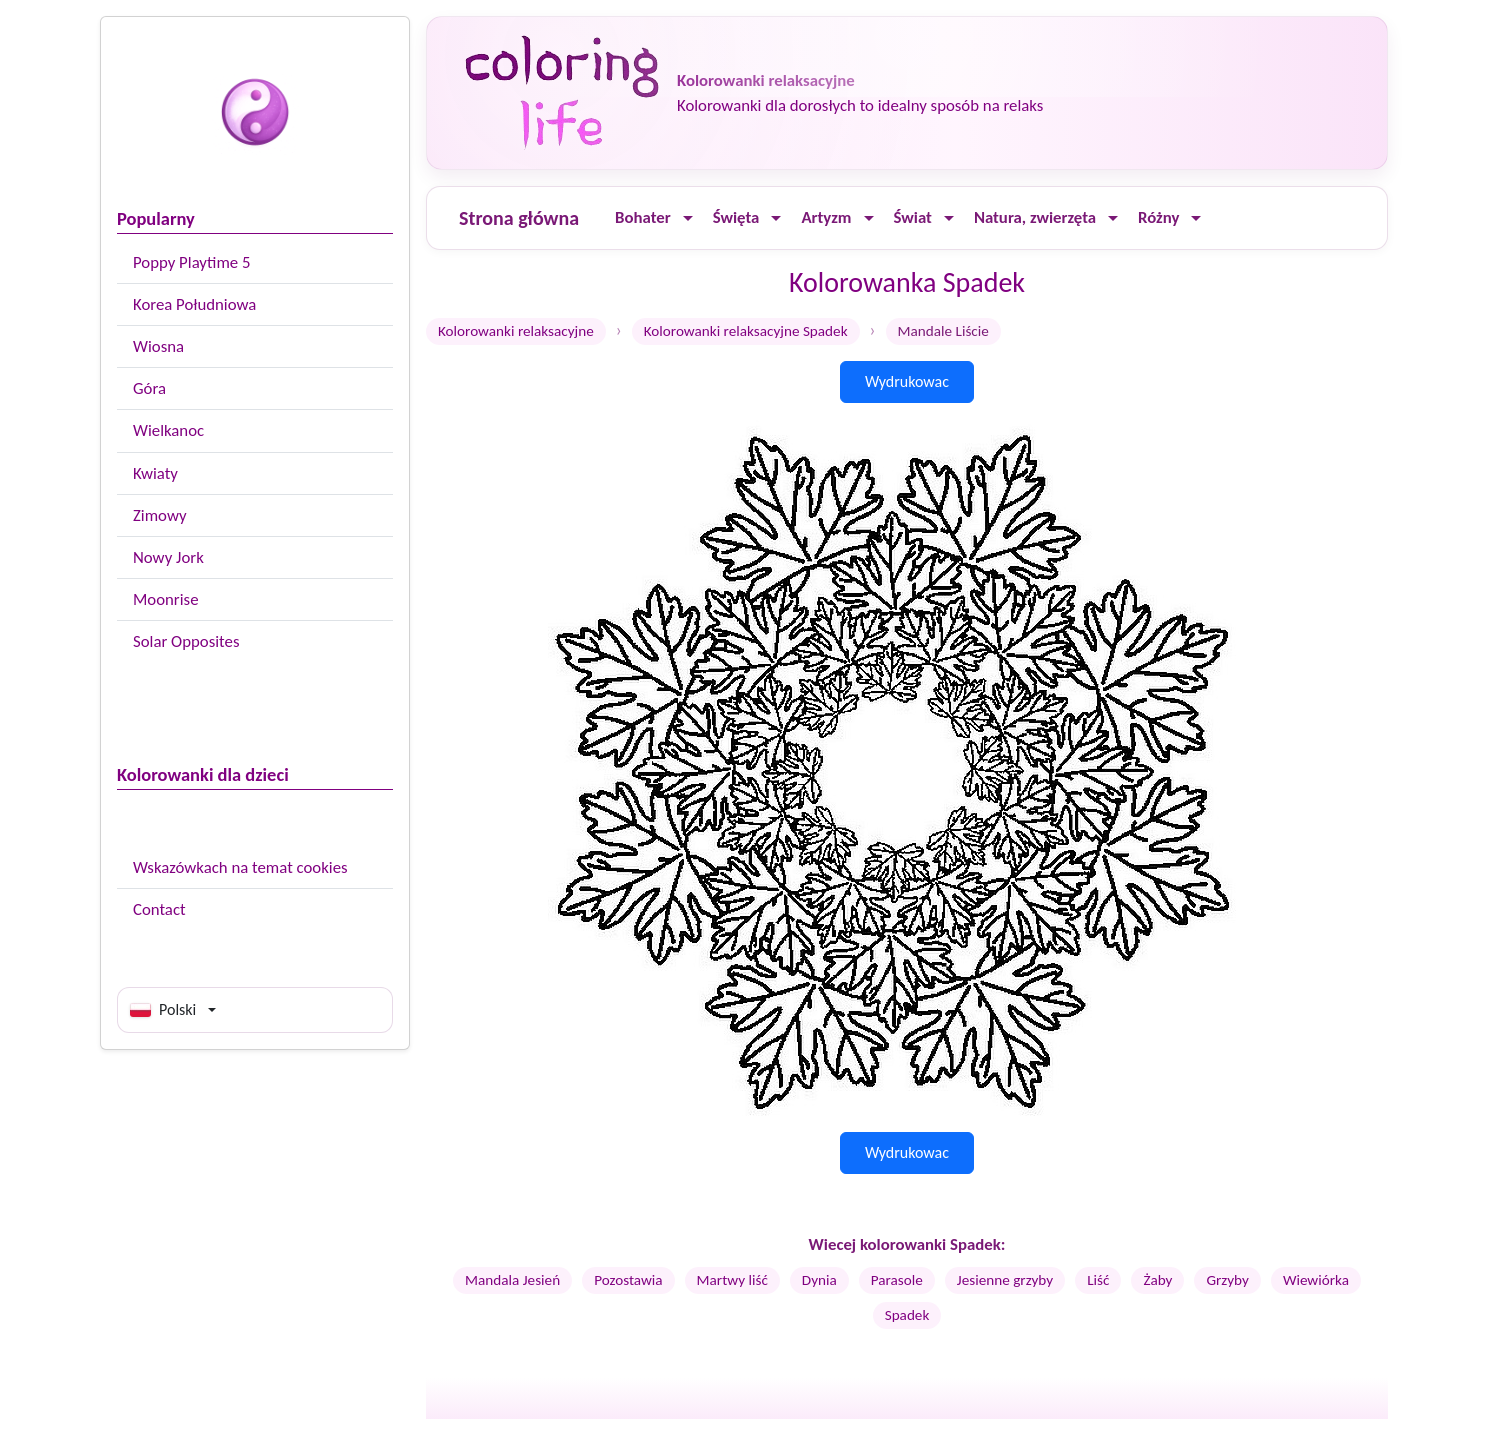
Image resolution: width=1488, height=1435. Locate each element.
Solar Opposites (186, 641)
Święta (736, 217)
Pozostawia (628, 1280)
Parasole (897, 1280)
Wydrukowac (907, 381)
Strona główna (519, 218)
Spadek (907, 1315)
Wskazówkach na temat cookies (240, 867)
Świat (913, 217)
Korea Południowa (194, 304)
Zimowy (160, 515)
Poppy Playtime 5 (191, 262)
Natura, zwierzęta (1035, 217)
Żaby (1157, 1280)
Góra (149, 388)
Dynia (819, 1280)
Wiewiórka (1316, 1280)
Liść (1098, 1280)
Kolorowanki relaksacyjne (516, 331)
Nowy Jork (168, 557)
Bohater (643, 217)
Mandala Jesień (512, 1280)
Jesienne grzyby (1005, 1280)
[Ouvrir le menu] (688, 218)
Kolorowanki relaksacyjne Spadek (746, 331)
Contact (159, 909)
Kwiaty (155, 473)
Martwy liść (732, 1280)
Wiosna (158, 346)
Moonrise (165, 599)
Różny (1158, 217)
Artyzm (826, 217)
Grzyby (1227, 1280)
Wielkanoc (168, 430)
